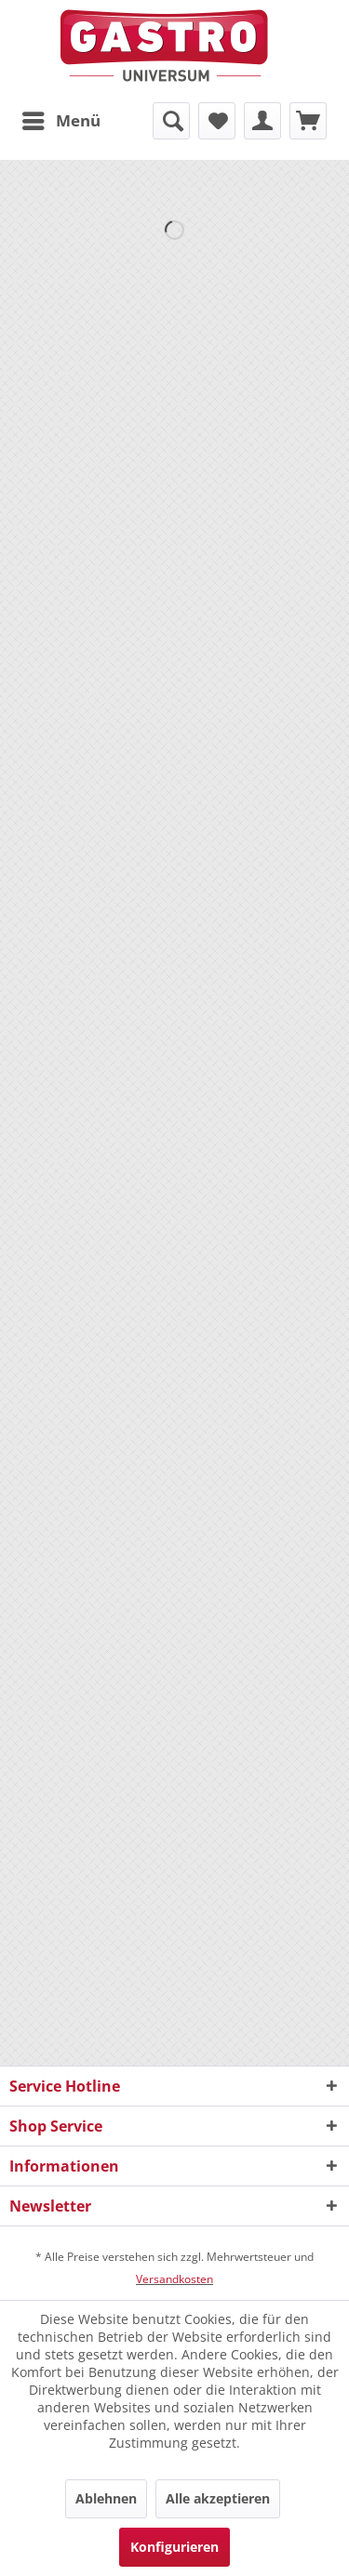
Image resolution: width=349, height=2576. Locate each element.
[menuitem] (60, 120)
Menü (61, 118)
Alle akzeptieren (218, 2498)
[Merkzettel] (216, 120)
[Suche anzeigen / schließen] (171, 120)
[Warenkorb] (308, 120)
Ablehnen (106, 2498)
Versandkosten (174, 2279)
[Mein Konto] (262, 120)
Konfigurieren (174, 2547)
